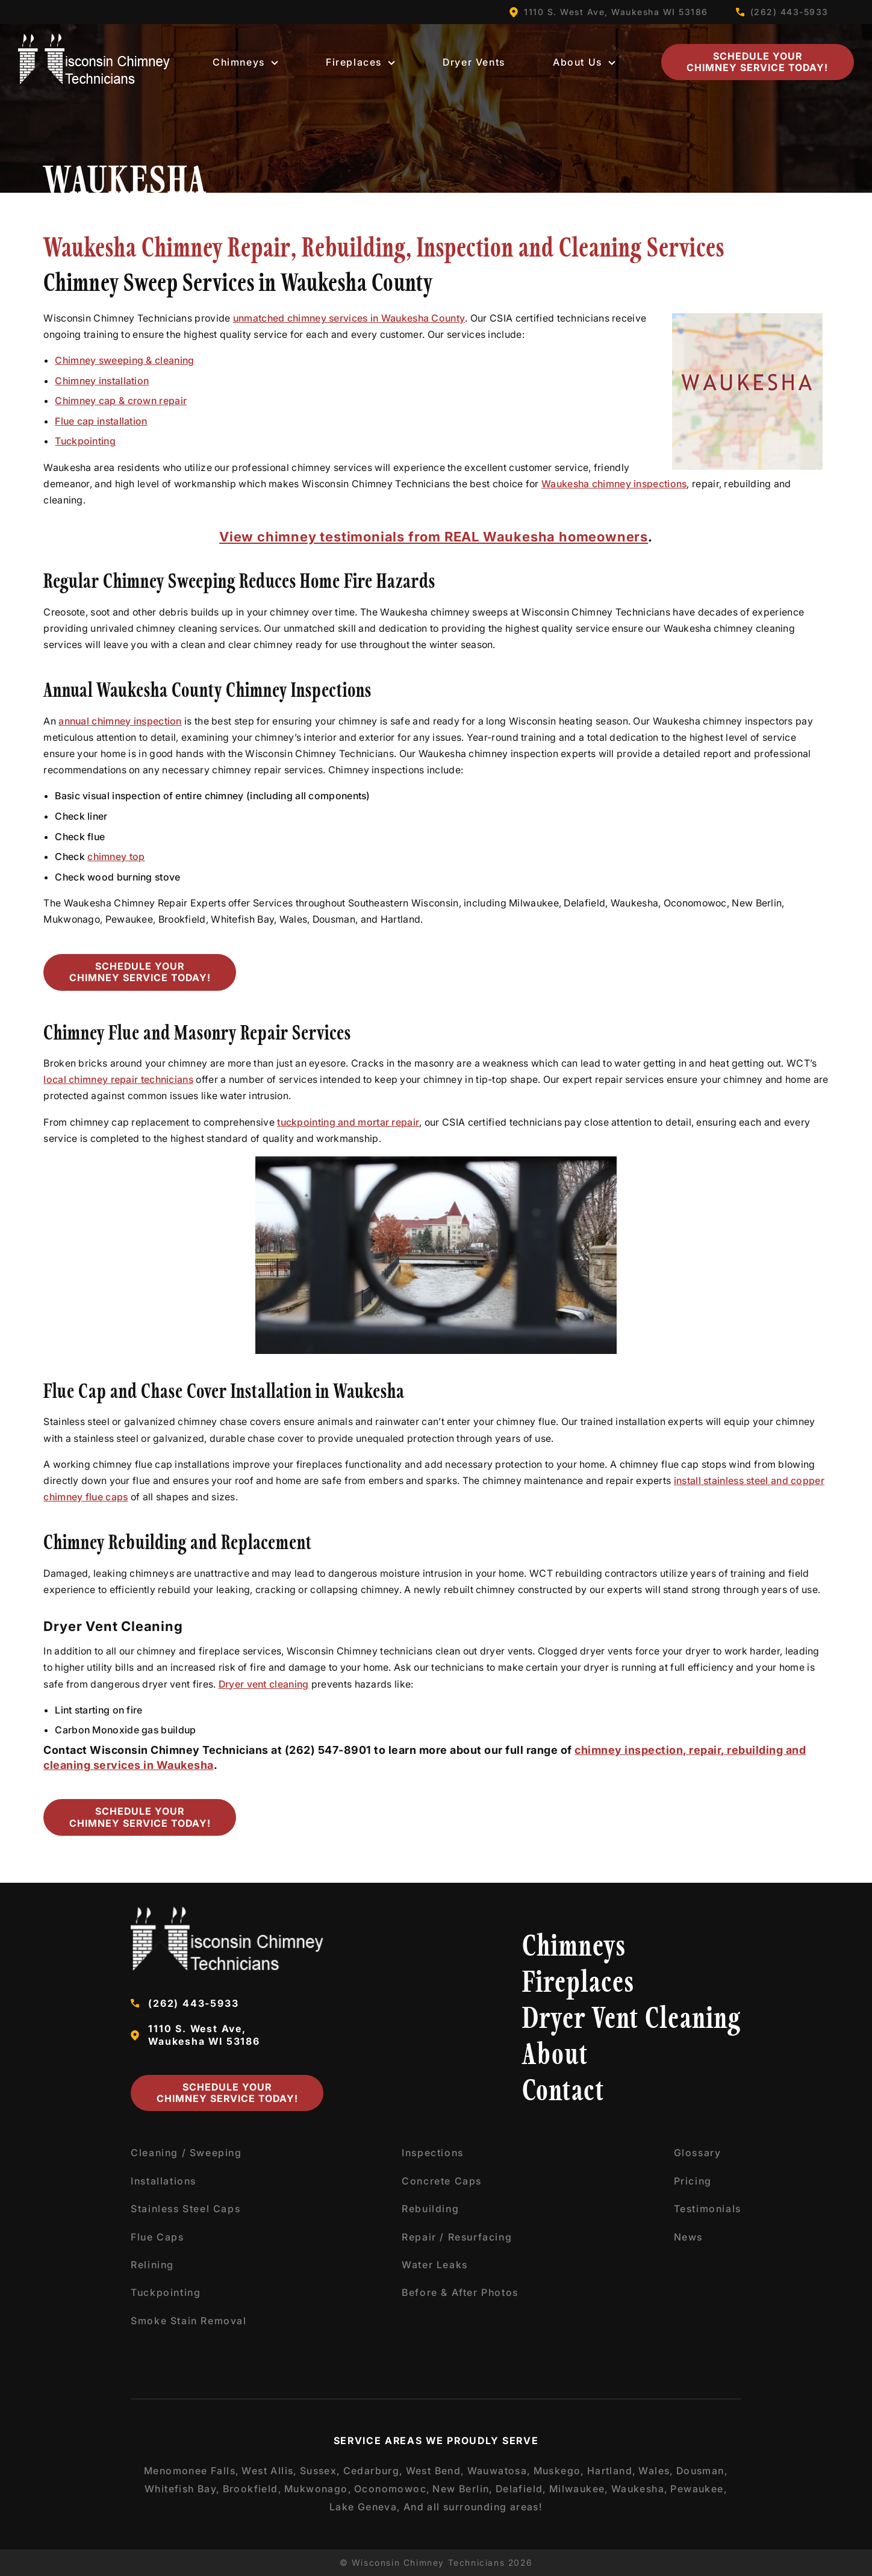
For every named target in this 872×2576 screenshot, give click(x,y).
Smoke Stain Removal (188, 2321)
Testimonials (707, 2209)
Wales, (655, 2471)
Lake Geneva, (365, 2507)
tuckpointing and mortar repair (348, 1122)
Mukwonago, (318, 2489)
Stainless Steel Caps (185, 2209)
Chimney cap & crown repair (121, 401)
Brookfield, (252, 2489)
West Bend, (435, 2471)
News (688, 2237)
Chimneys (245, 62)
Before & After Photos (460, 2292)
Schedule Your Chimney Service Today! (757, 61)
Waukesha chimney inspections (614, 484)
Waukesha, (639, 2489)
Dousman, (702, 2471)
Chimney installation (102, 381)
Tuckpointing (85, 441)
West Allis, (269, 2471)
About (555, 2056)
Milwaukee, (579, 2489)
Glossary (697, 2153)
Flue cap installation (101, 421)
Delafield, (521, 2489)
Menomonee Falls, (191, 2471)
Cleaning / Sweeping (186, 2153)
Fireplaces (360, 62)
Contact (563, 2092)
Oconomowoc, (392, 2489)
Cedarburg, (373, 2471)
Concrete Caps (442, 2181)
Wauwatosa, (499, 2471)
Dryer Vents (474, 62)
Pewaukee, (698, 2489)
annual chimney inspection (120, 721)
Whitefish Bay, (182, 2489)
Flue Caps (157, 2237)
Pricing (693, 2181)
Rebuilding (430, 2209)
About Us (584, 62)
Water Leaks (435, 2265)
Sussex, (320, 2471)
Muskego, (559, 2471)
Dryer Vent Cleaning (631, 2020)
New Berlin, (462, 2489)
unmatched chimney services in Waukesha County (349, 318)
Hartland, (612, 2471)
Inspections (433, 2153)
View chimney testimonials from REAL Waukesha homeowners (433, 536)
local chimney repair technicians (118, 1079)
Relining (152, 2265)
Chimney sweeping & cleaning (124, 360)
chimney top (116, 856)
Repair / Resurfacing (457, 2237)
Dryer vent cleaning (264, 1684)
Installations (163, 2181)
